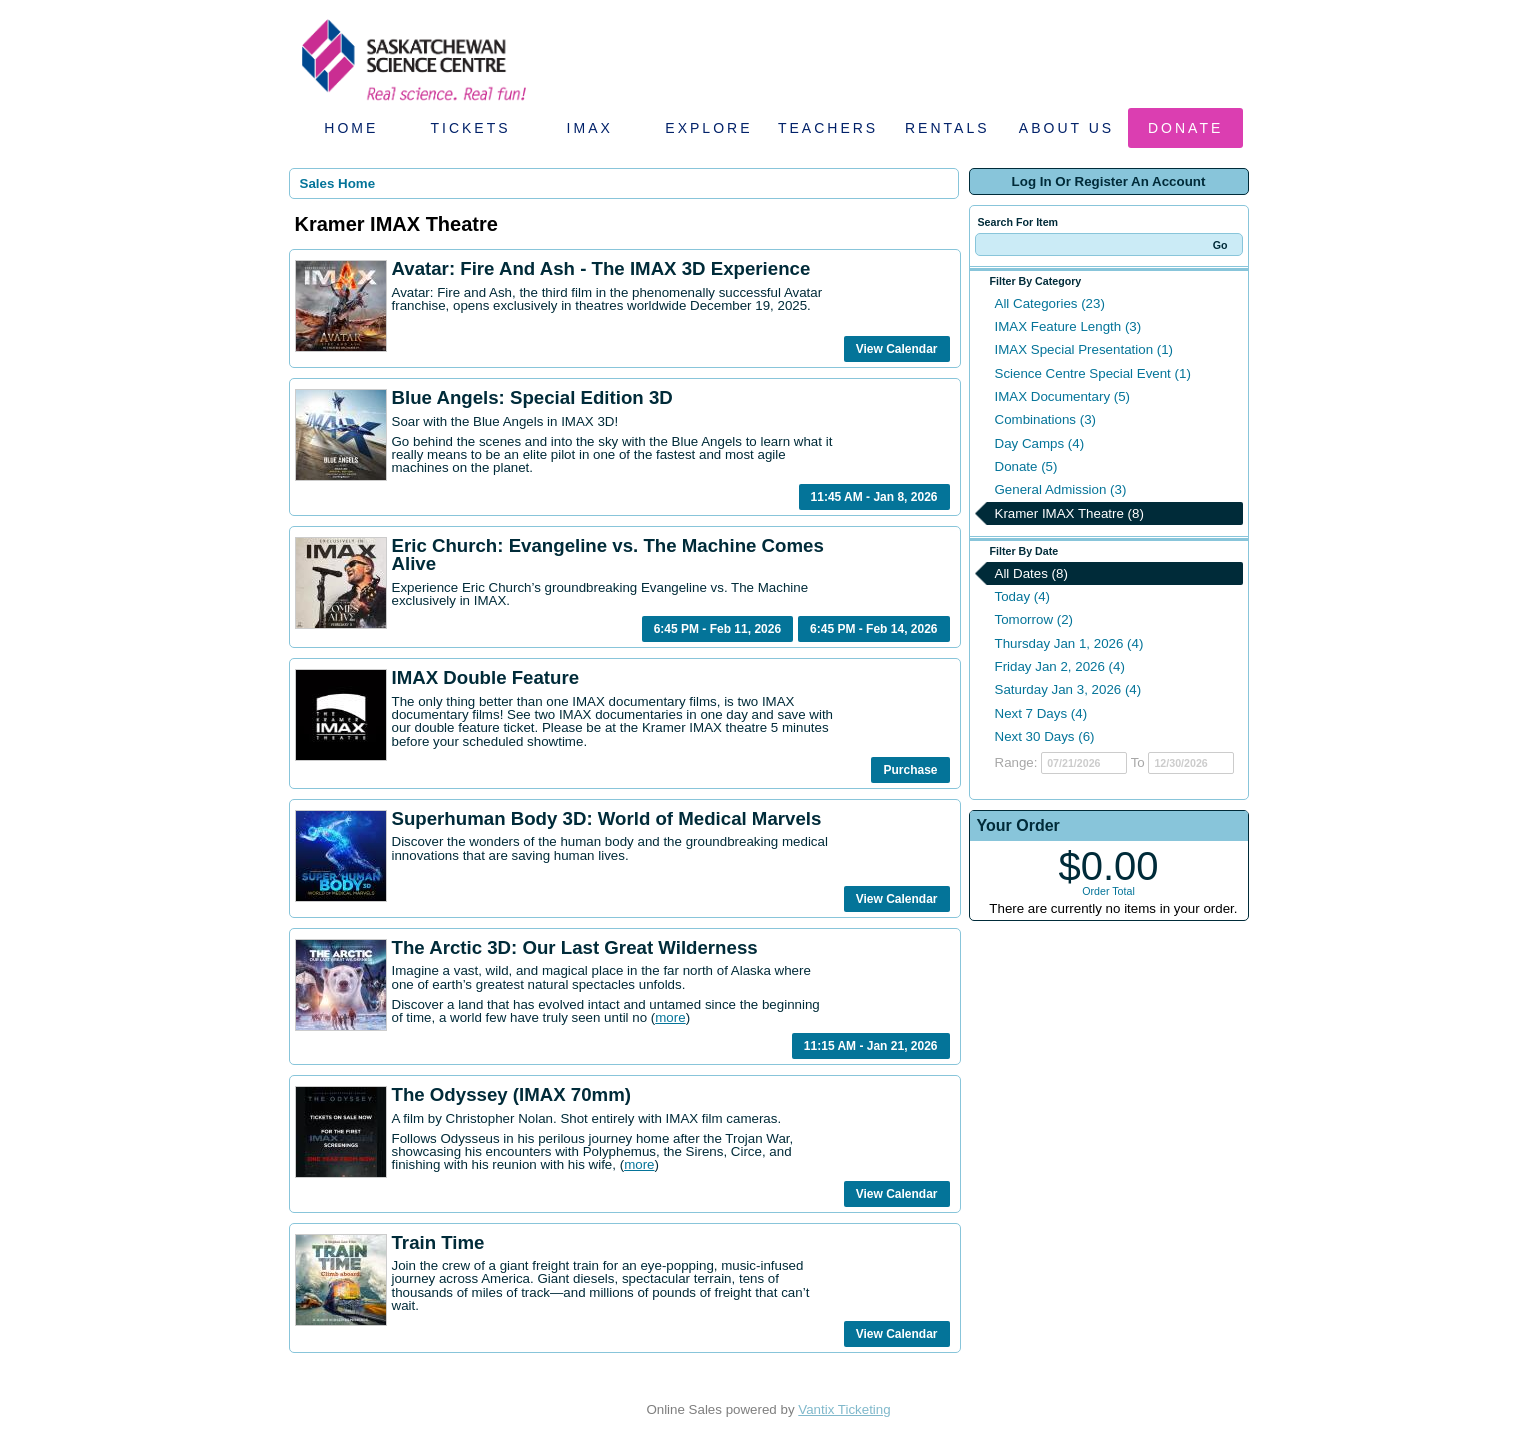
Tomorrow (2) (1034, 619)
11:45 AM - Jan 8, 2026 (874, 497)
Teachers (828, 128)
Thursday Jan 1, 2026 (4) (1069, 643)
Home (351, 128)
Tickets (470, 128)
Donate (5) (1026, 466)
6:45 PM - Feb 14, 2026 (873, 629)
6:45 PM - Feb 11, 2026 (717, 629)
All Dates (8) (1031, 573)
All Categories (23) (1050, 303)
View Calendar (897, 349)
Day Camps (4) (1040, 443)
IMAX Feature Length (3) (1068, 326)
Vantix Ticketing (844, 1409)
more (670, 1017)
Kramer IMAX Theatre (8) (1069, 513)
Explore (708, 128)
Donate (1185, 128)
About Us (1066, 128)
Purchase (910, 770)
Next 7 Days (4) (1041, 713)
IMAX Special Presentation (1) (1084, 349)
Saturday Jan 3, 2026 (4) (1068, 689)
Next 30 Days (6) (1045, 736)
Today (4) (1023, 596)
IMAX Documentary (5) (1063, 396)
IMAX (590, 128)
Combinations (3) (1045, 419)
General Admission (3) (1061, 489)
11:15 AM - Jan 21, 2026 (871, 1046)
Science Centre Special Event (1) (1093, 373)
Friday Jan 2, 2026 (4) (1060, 666)
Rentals (947, 128)
